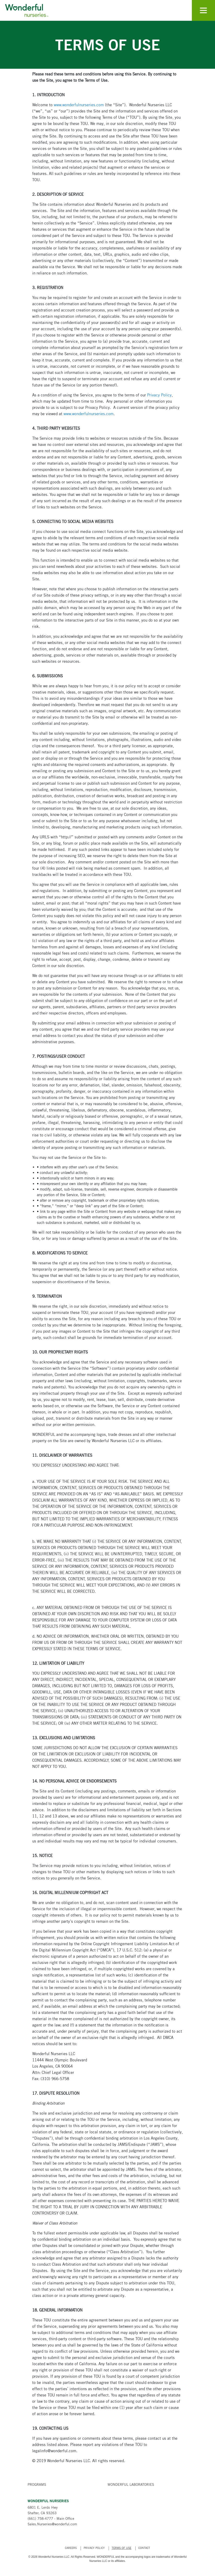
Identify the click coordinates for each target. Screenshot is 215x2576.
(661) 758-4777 (40, 2518)
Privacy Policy (159, 395)
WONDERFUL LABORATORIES (131, 2484)
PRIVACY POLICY (94, 2548)
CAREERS (71, 2548)
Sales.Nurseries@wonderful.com (52, 2524)
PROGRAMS (37, 2484)
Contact (144, 2548)
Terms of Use (121, 2548)
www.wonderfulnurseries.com (79, 105)
